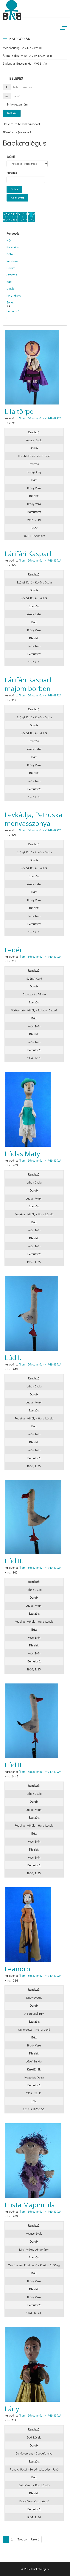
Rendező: (13, 261)
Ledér (13, 949)
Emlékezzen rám (15, 104)
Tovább (22, 2539)
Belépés (11, 113)
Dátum (11, 254)
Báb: (9, 282)
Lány (12, 2408)
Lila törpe (19, 411)
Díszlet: (11, 288)
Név (9, 240)
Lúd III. (15, 1764)
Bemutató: (13, 311)
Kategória (13, 247)
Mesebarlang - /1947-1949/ (22, 48)
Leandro (17, 1968)
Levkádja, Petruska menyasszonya (33, 819)
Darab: (11, 268)
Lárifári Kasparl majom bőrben (28, 684)
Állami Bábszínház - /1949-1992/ (27, 55)
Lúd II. (14, 1560)
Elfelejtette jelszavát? (17, 132)
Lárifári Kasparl (28, 553)
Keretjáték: (14, 295)
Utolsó (35, 2539)
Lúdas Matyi (23, 1153)
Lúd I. (13, 1357)
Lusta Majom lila (30, 2204)
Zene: (10, 302)
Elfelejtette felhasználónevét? (22, 124)
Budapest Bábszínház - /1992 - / (25, 63)
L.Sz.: (10, 318)
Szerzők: (12, 275)
